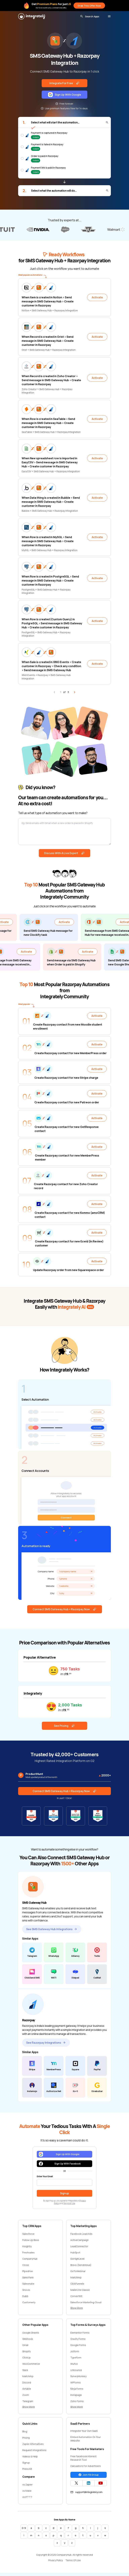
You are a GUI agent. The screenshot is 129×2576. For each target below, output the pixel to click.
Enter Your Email (45, 2176)
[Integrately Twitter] (76, 2483)
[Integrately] (31, 16)
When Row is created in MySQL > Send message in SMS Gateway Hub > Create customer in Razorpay (48, 541)
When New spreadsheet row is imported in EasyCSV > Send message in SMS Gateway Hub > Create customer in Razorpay (50, 462)
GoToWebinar (77, 2271)
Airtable (26, 2388)
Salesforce (28, 2233)
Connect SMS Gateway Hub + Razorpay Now (65, 1609)
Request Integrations (34, 2450)
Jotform (74, 2351)
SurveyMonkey (78, 2376)
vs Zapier (27, 2484)
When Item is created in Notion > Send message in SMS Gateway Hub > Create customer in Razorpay (48, 301)
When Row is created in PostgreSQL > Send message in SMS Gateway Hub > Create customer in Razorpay (50, 580)
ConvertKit (76, 2296)
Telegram (27, 2401)
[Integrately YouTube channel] (100, 2483)
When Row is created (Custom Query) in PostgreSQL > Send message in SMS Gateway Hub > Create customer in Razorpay (52, 623)
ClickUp (26, 2357)
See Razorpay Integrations (46, 2042)
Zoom (25, 2395)
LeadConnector (79, 2246)
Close (25, 2265)
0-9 (24, 2528)
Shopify (26, 2351)
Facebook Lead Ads (81, 2233)
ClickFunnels (77, 2283)
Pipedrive (27, 2271)
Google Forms (78, 2345)
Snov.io (26, 2289)
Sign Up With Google (64, 94)
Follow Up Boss (30, 2240)
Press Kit (27, 2468)
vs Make (26, 2490)
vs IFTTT (27, 2497)
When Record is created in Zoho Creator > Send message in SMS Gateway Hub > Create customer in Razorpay (51, 380)
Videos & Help (30, 2456)
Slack (25, 2370)
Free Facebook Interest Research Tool (83, 2458)
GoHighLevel (77, 2258)
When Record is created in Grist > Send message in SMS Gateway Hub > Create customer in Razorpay (48, 341)
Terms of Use (69, 2203)
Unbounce (76, 2370)
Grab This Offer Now (89, 5)
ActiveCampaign (79, 2240)
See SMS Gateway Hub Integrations (51, 1929)
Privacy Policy (55, 2560)
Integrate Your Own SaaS (84, 2430)
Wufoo (74, 2363)
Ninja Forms (76, 2388)
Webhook (27, 2338)
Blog (24, 2431)
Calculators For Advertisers (85, 2466)
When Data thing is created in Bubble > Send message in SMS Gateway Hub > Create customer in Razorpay (51, 502)
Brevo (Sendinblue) (80, 2265)
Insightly (27, 2246)
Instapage (76, 2395)
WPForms (75, 2382)
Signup (26, 2462)
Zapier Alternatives (33, 2444)
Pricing (26, 2437)
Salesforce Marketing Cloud (85, 2302)
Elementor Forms (79, 2332)
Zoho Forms (77, 2401)
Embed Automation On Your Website (85, 2438)
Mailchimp (75, 2277)
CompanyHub (29, 2258)
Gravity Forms (77, 2338)
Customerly (28, 2302)
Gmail (25, 2345)
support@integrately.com (86, 2492)
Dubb (25, 2296)
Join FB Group (89, 2474)
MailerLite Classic (80, 2289)
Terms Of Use (73, 2560)
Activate (97, 297)
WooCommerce (31, 2363)
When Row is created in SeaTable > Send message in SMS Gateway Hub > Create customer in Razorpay (48, 423)
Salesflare (28, 2277)
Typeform (75, 2357)
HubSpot (75, 2252)
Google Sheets (30, 2332)
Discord (26, 2382)
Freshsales (28, 2252)
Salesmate (28, 2283)
